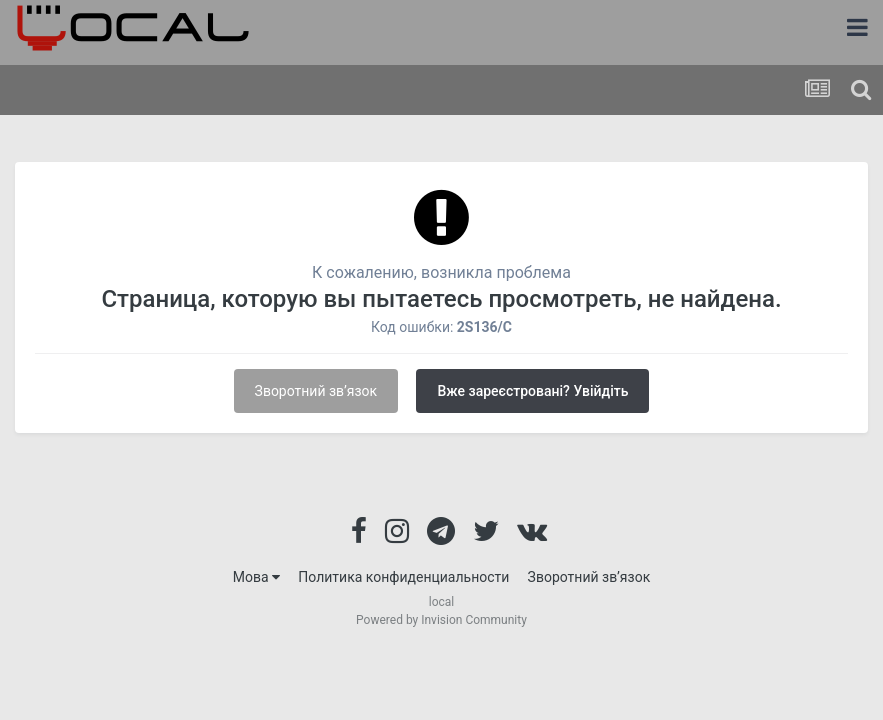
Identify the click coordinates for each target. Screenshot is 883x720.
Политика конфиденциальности (403, 577)
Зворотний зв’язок (316, 391)
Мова (256, 577)
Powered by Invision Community (441, 620)
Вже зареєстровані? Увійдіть (532, 391)
